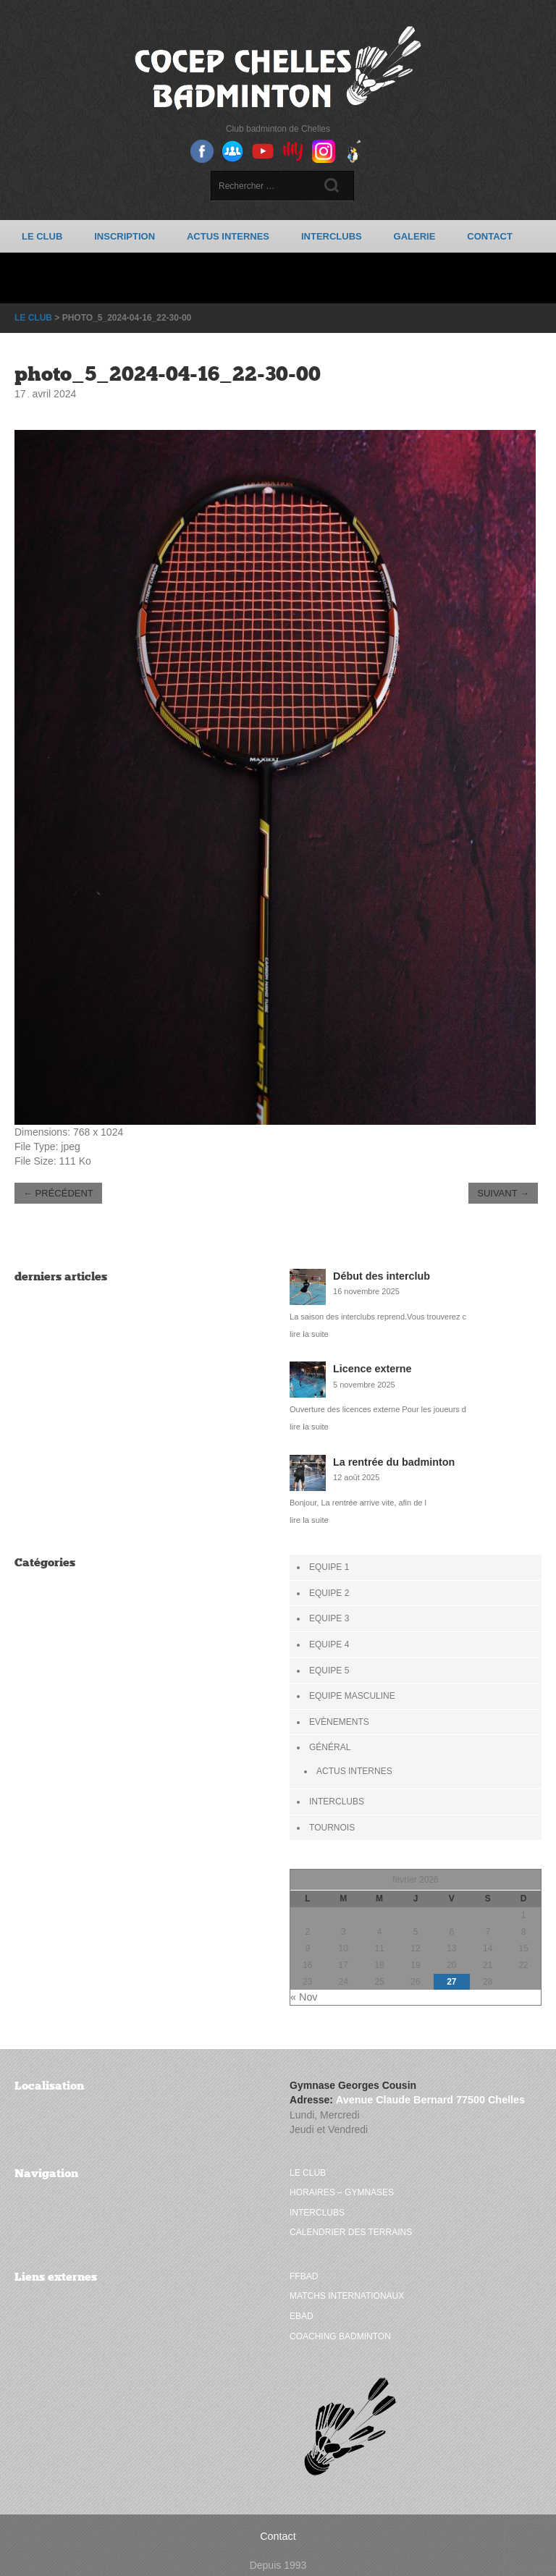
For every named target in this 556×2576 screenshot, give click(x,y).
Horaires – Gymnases (342, 2185)
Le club (42, 236)
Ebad (301, 2307)
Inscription (124, 236)
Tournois (332, 1822)
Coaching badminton (340, 2326)
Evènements (339, 1718)
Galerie (415, 236)
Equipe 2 (329, 1591)
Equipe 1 (329, 1566)
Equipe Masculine (352, 1692)
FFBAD (304, 2268)
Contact (490, 236)
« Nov (303, 1991)
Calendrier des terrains (351, 2224)
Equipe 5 (329, 1667)
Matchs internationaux (347, 2287)
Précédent (58, 1192)
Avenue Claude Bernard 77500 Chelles (427, 2093)
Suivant (503, 1192)
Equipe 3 (329, 1616)
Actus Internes (228, 236)
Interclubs (331, 236)
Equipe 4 (329, 1642)
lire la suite (309, 1333)
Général (329, 1743)
